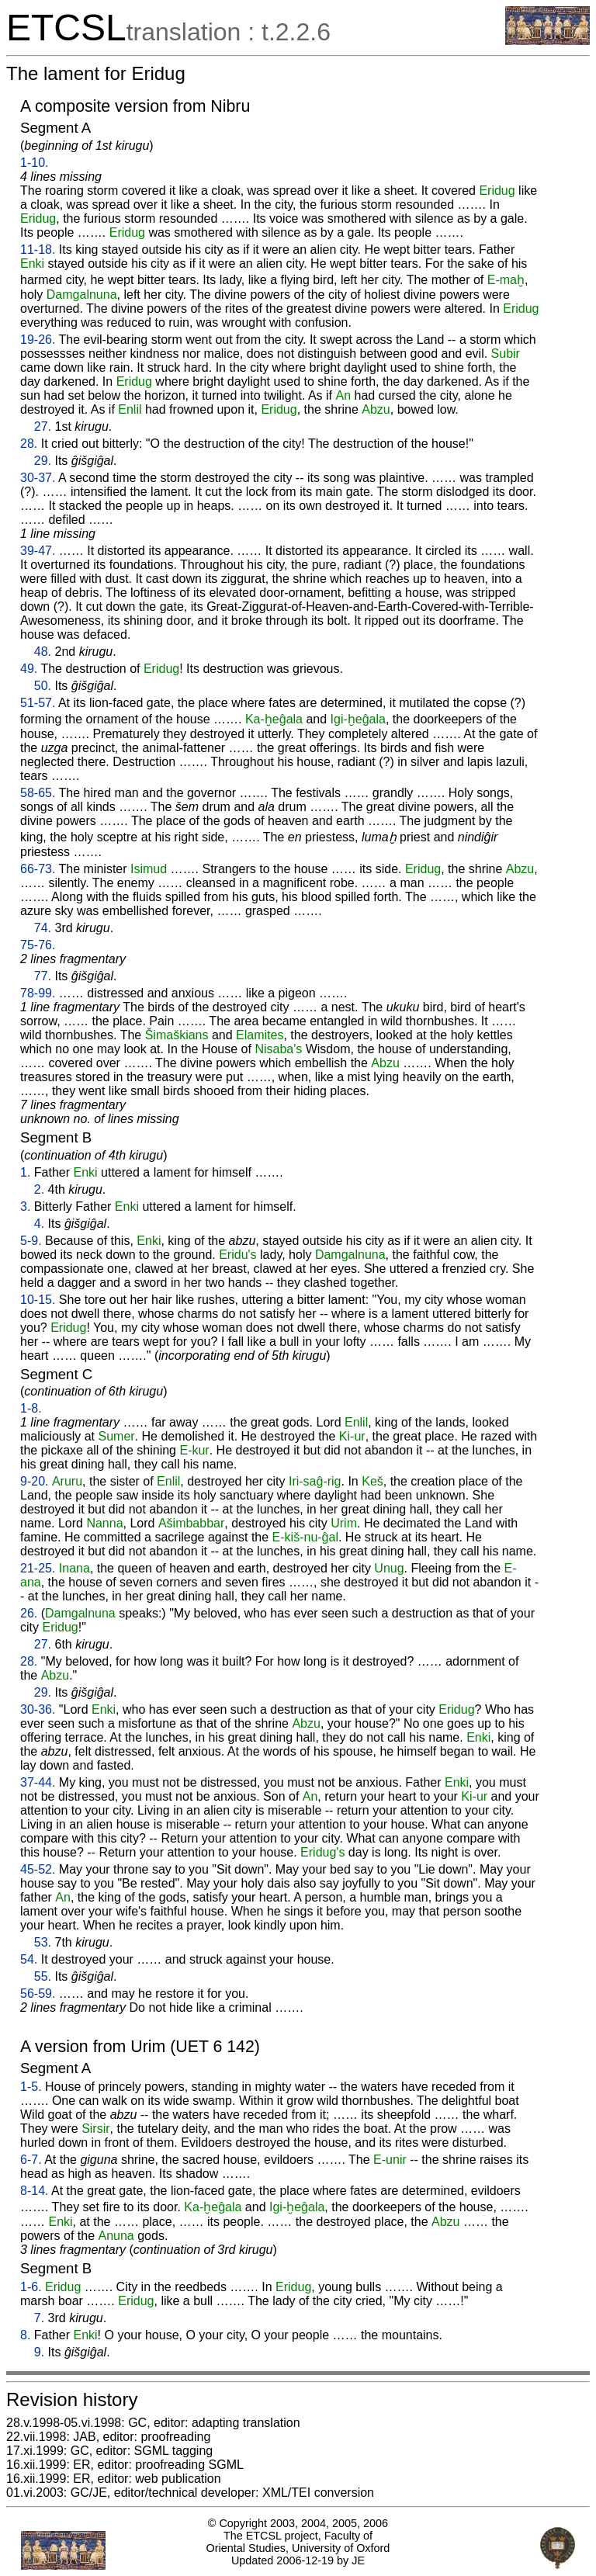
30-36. (37, 1709)
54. (28, 1959)
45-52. (37, 1869)
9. (39, 2352)
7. (39, 2318)
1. (25, 1172)
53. (42, 1942)
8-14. (34, 2190)
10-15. (37, 1299)
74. (42, 927)
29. (42, 460)
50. (42, 685)
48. (42, 651)
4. (39, 1223)
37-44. (37, 1782)
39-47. (37, 550)
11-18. (37, 249)
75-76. (37, 945)
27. (42, 426)
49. (28, 668)
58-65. (37, 792)
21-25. (37, 1568)
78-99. (37, 993)
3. (25, 1206)
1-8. (31, 1408)
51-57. (37, 702)
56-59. (37, 1993)
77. (42, 976)
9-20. (34, 1481)
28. (28, 443)
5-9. (31, 1240)
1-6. (31, 2286)
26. (28, 1613)
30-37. (37, 477)
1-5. (31, 2086)
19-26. (37, 339)
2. (39, 1189)
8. (25, 2335)
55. (42, 1976)
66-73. (37, 868)
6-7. (31, 2159)
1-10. (34, 162)
